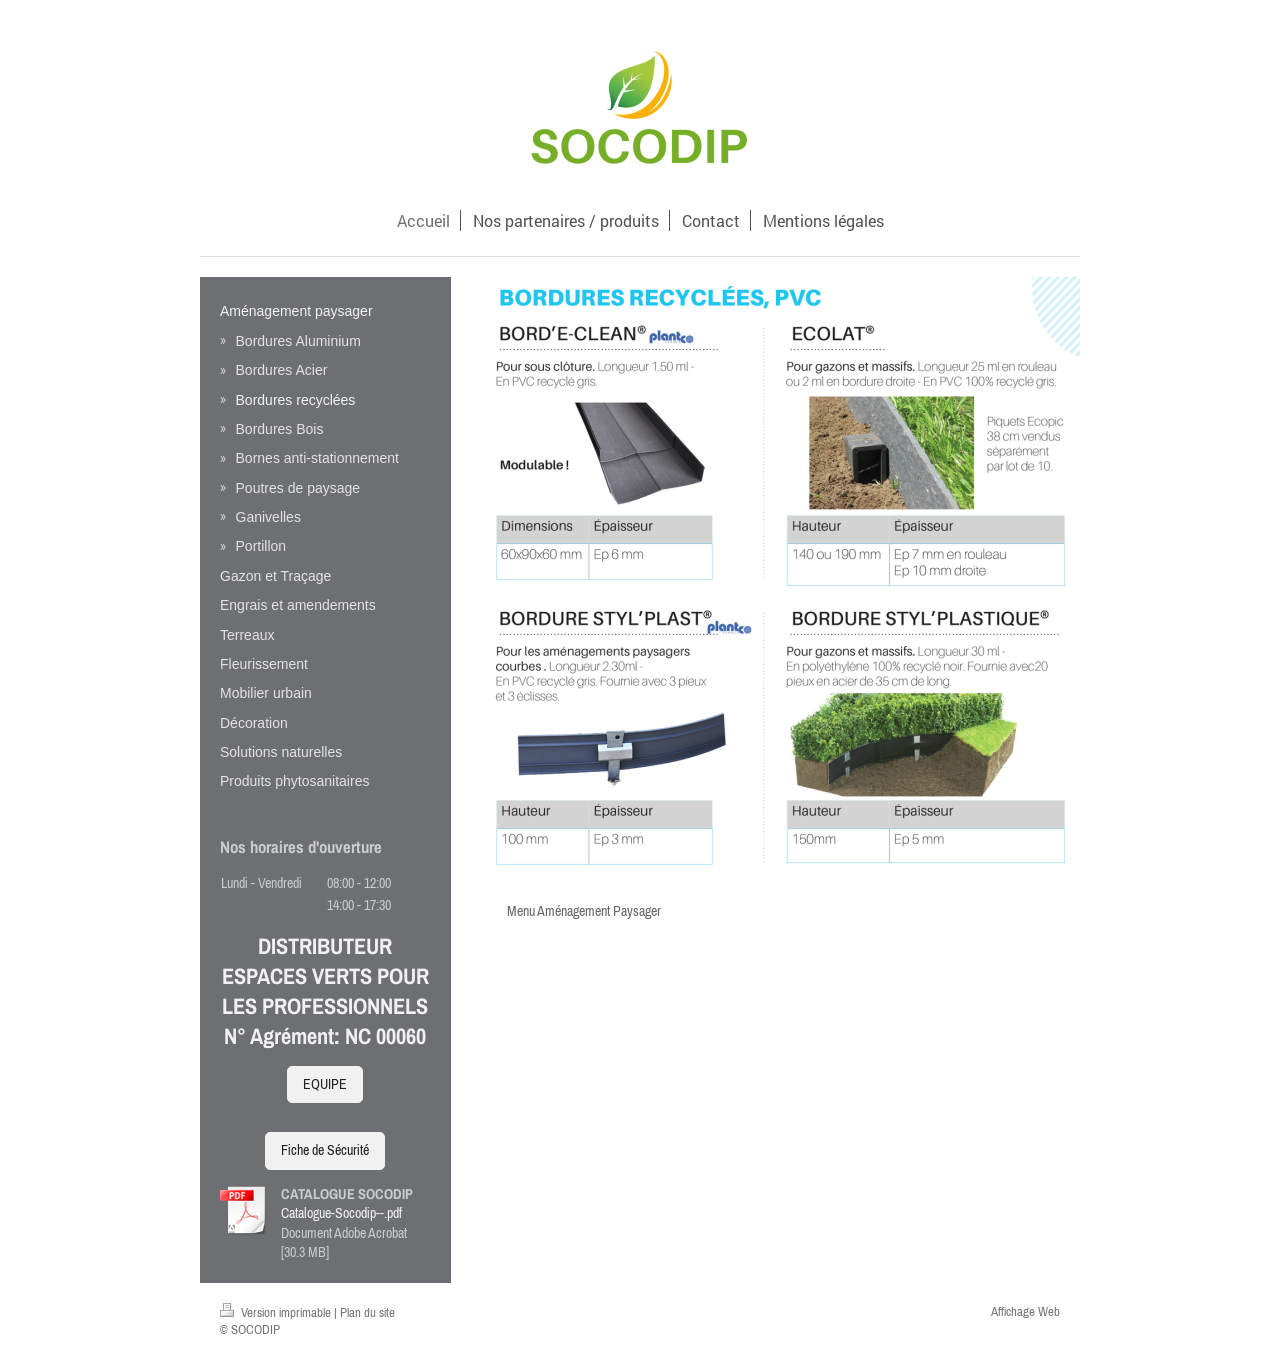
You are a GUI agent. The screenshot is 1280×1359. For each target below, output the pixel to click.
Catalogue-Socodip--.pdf (341, 1213)
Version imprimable (277, 1312)
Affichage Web (1025, 1311)
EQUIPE (325, 1084)
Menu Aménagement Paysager (584, 911)
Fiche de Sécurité (325, 1150)
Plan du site (367, 1312)
